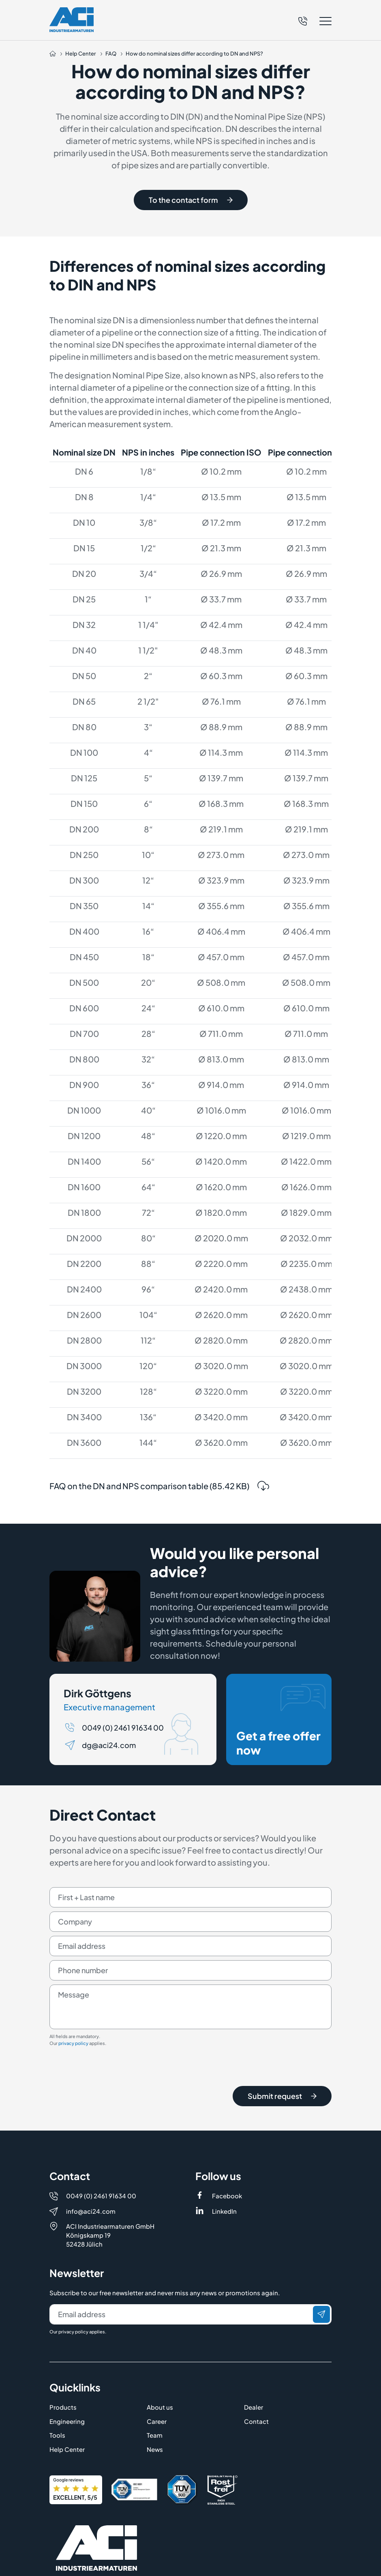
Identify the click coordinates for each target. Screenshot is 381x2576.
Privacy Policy (142, 2564)
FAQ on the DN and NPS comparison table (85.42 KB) (159, 1498)
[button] (315, 21)
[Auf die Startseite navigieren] (52, 54)
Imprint (60, 2564)
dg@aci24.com (109, 1747)
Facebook (227, 2136)
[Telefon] (302, 20)
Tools (57, 2376)
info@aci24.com (91, 2152)
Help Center (67, 2390)
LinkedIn (224, 2152)
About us (160, 2348)
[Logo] (71, 19)
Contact (256, 2362)
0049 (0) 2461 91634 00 (123, 1730)
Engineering (67, 2362)
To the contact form (191, 199)
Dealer (253, 2348)
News (155, 2390)
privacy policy (73, 2046)
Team (155, 2376)
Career (157, 2362)
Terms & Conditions (224, 2564)
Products (63, 2348)
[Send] (321, 2255)
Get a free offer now (280, 1723)
